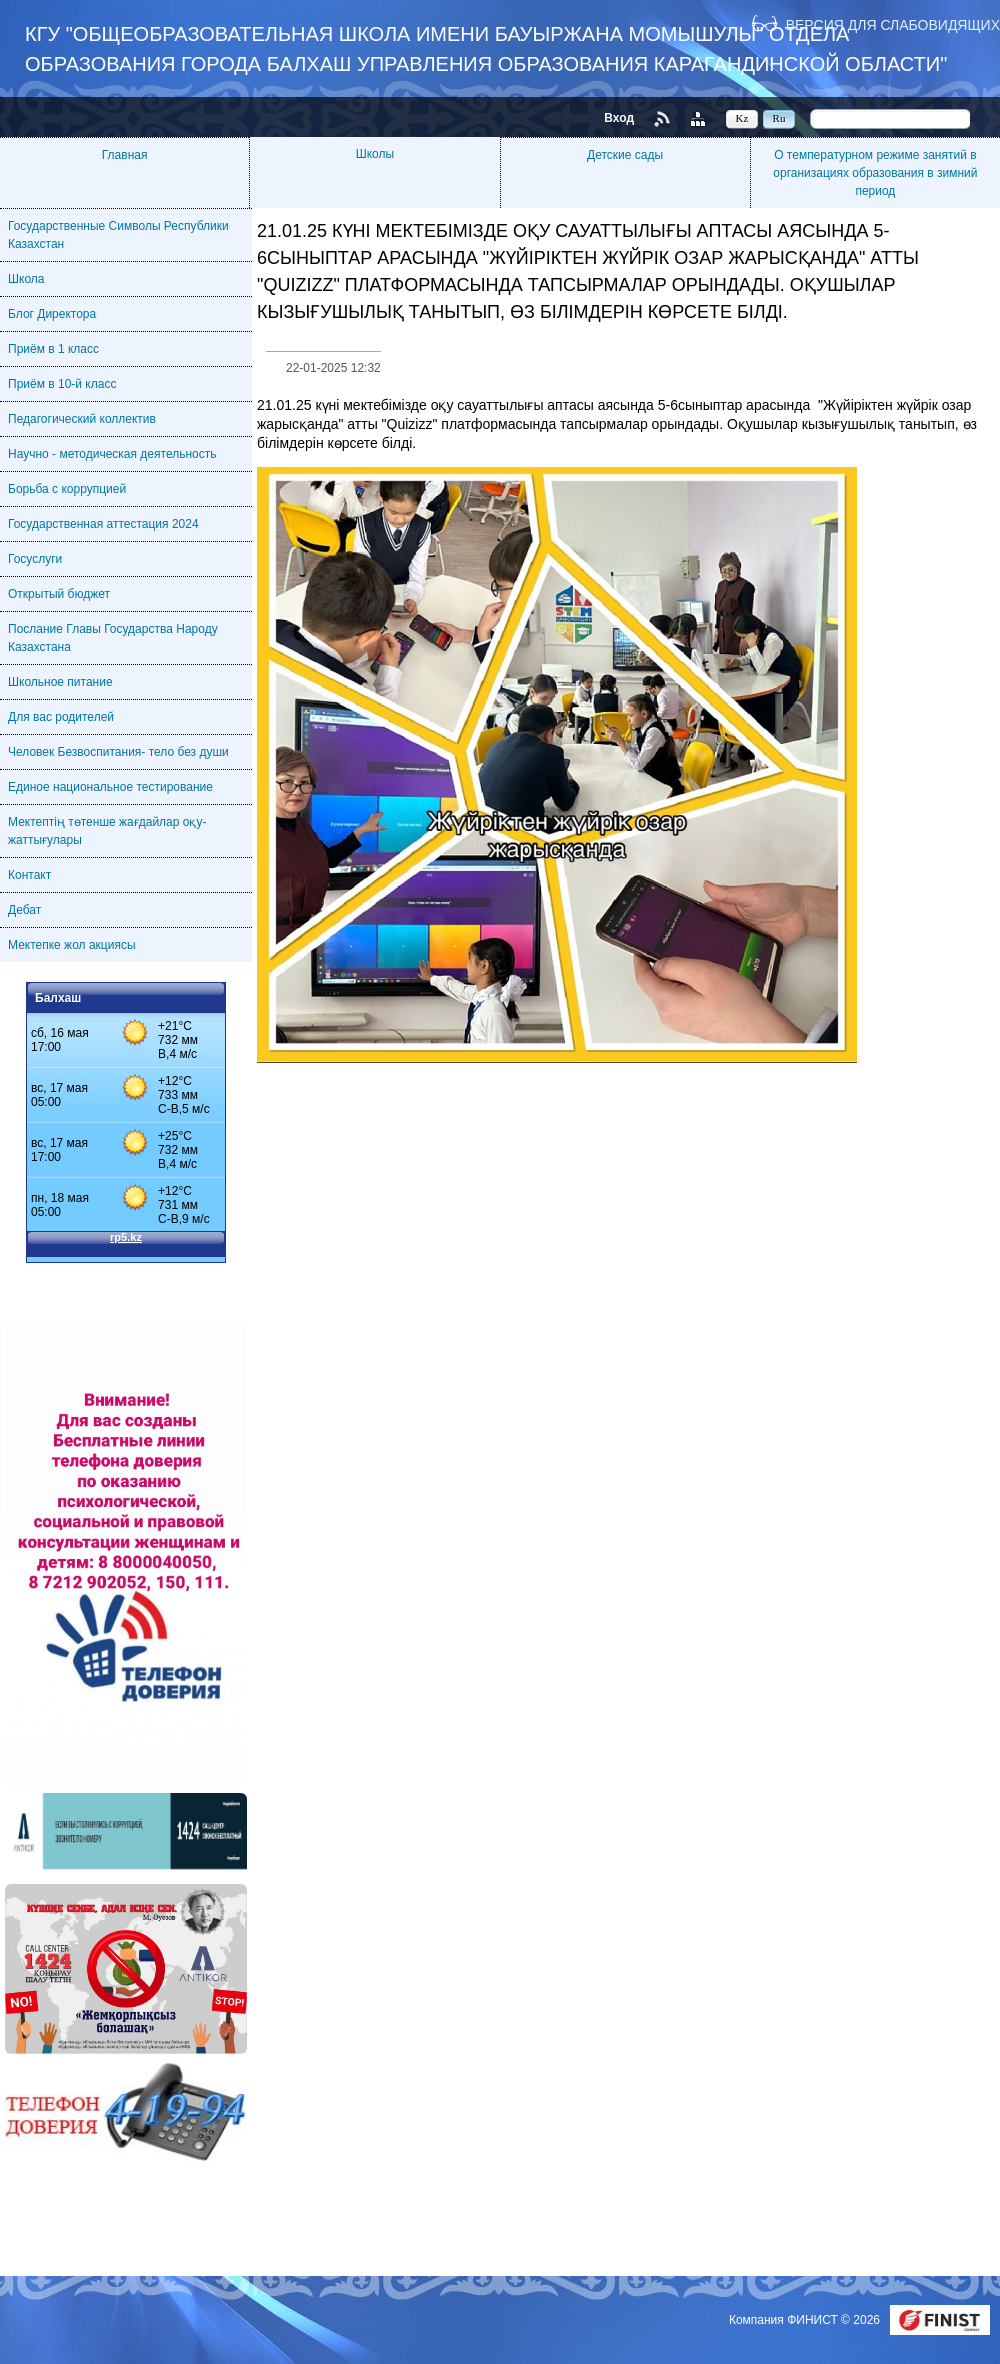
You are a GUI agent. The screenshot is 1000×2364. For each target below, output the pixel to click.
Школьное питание (60, 682)
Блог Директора (52, 314)
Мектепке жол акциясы (72, 945)
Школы (375, 154)
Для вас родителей (61, 717)
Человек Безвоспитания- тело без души (118, 752)
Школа (26, 279)
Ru (779, 118)
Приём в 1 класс (53, 349)
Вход (619, 118)
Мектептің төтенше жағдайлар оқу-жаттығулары (107, 831)
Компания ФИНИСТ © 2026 (806, 2320)
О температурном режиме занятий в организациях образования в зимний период (875, 173)
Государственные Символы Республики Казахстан (118, 235)
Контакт (29, 875)
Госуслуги (35, 559)
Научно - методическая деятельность (112, 454)
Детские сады (625, 155)
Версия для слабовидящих (893, 24)
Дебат (24, 910)
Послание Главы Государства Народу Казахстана (113, 638)
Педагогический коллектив (82, 419)
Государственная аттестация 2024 (103, 524)
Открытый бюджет (59, 594)
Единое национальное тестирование (110, 787)
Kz (742, 118)
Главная (125, 155)
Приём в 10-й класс (62, 384)
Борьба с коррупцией (67, 489)
